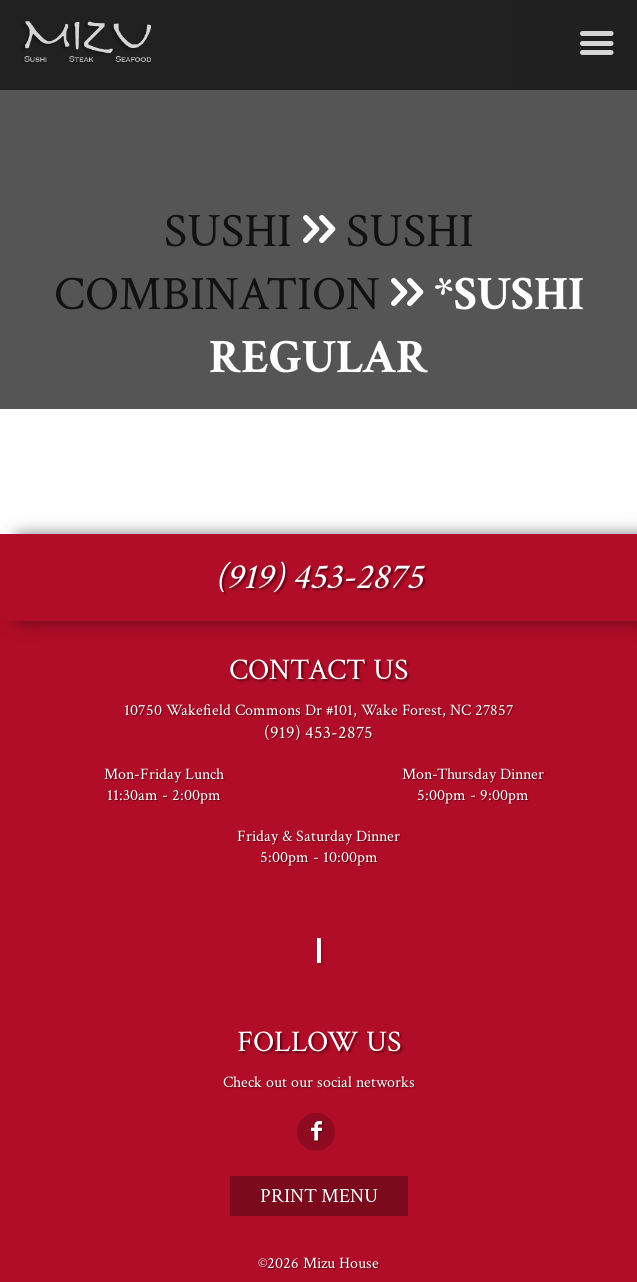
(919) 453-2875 (319, 577)
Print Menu (319, 1196)
